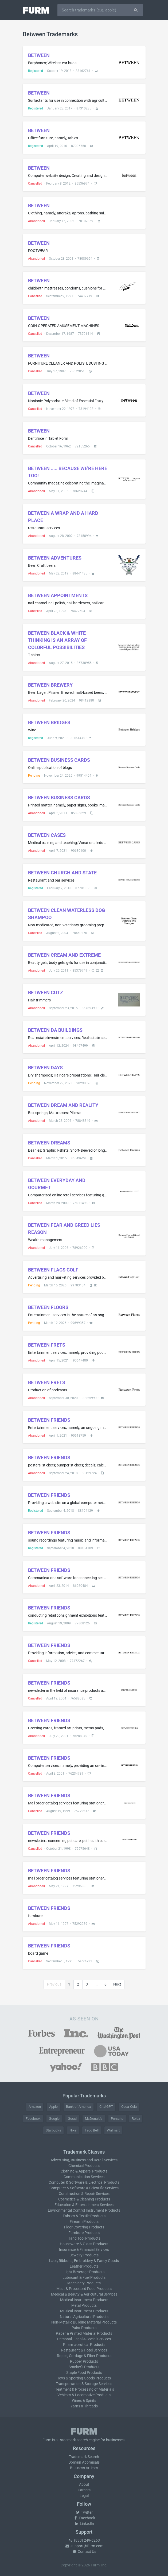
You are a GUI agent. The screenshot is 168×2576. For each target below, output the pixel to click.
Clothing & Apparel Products (84, 2171)
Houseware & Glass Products (84, 2244)
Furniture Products (84, 2233)
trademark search (73, 2440)
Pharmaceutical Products (84, 2344)
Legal (84, 2495)
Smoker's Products (84, 2367)
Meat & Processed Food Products (84, 2288)
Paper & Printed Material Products (84, 2333)
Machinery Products (84, 2283)
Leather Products (84, 2266)
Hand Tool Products (84, 2238)
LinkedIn (84, 2523)
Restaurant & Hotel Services (84, 2350)
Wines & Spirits (84, 2400)
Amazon (35, 2107)
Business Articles (84, 2468)
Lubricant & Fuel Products (84, 2277)
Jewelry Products (84, 2255)
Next (117, 1984)
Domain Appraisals (84, 2462)
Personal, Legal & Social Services (84, 2339)
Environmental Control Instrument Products (84, 2210)
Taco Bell (92, 2130)
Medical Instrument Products (84, 2300)
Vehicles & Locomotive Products (84, 2395)
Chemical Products (84, 2165)
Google (54, 2119)
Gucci (72, 2119)
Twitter (84, 2512)
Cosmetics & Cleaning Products (84, 2199)
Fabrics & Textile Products (84, 2216)
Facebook (33, 2119)
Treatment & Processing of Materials (84, 2389)
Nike (72, 2130)
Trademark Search (84, 2457)
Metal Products (84, 2305)
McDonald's (94, 2119)
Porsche (117, 2119)
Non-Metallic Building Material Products (84, 2322)
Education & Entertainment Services (84, 2205)
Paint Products (84, 2328)
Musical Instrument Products (84, 2311)
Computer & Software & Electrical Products (84, 2182)
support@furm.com (84, 2546)
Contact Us (84, 2551)
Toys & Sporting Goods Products (84, 2378)
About (84, 2484)
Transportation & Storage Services (84, 2384)
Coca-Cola (129, 2107)
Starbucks (53, 2130)
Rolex (136, 2119)
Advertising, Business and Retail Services (84, 2160)
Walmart (113, 2130)
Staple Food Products (84, 2372)
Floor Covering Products (84, 2227)
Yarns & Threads (84, 2406)
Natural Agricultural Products (84, 2316)
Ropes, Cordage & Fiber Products (84, 2356)
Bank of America (78, 2107)
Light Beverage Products (84, 2272)
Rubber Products (84, 2361)
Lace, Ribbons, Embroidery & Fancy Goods (84, 2261)
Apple (53, 2107)
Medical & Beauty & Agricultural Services (84, 2294)
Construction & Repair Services (84, 2193)
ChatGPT (106, 2107)
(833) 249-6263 (84, 2540)
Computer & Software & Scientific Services (84, 2188)
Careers (84, 2490)
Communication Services (84, 2177)
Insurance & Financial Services (84, 2249)
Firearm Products (84, 2221)
